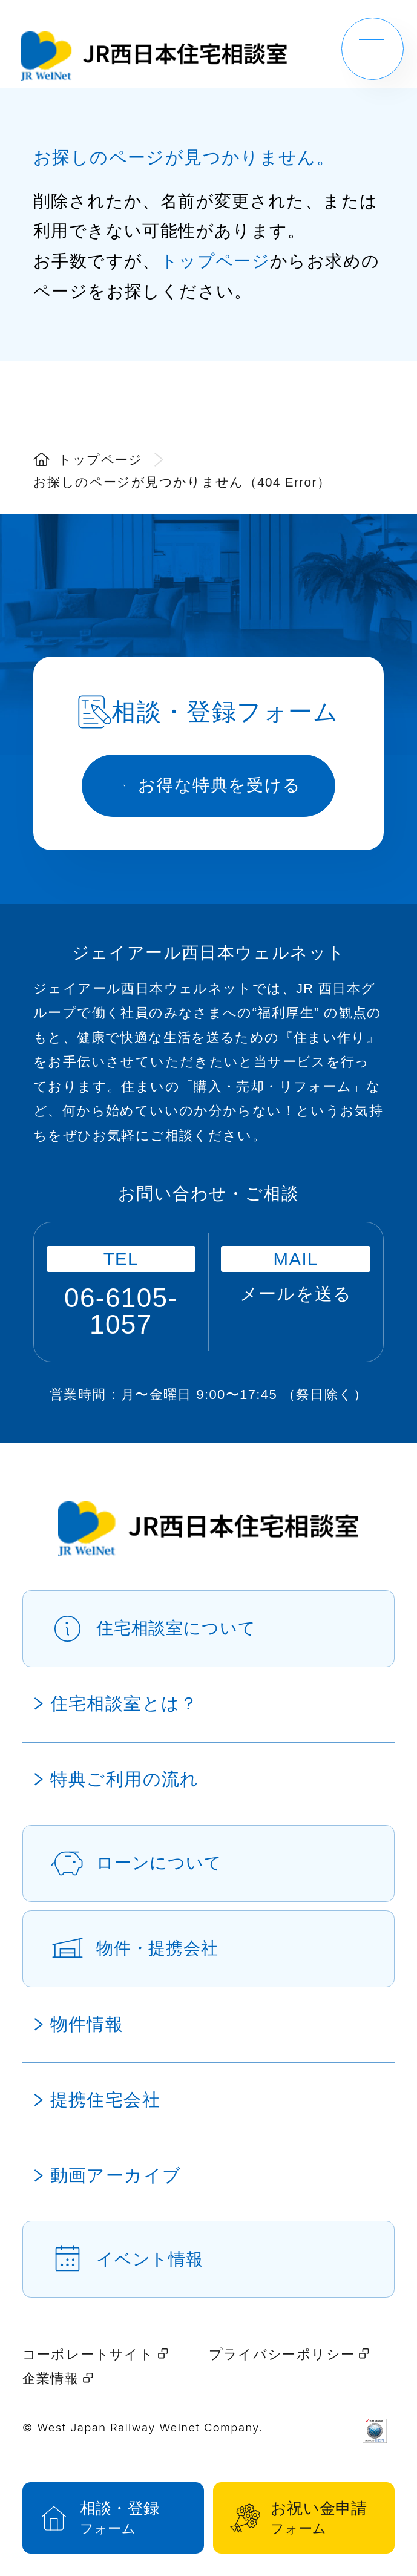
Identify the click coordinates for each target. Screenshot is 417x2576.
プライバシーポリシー (289, 2354)
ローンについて (159, 1862)
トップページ (215, 261)
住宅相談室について (175, 1628)
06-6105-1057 (120, 1311)
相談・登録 (128, 2519)
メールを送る (296, 1294)
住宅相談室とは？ (124, 1703)
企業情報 (57, 2378)
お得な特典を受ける (208, 785)
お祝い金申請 (319, 2519)
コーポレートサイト (95, 2354)
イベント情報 (149, 2259)
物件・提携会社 (157, 1948)
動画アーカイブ (116, 2175)
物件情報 (87, 2024)
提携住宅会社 (105, 2099)
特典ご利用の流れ (124, 1779)
